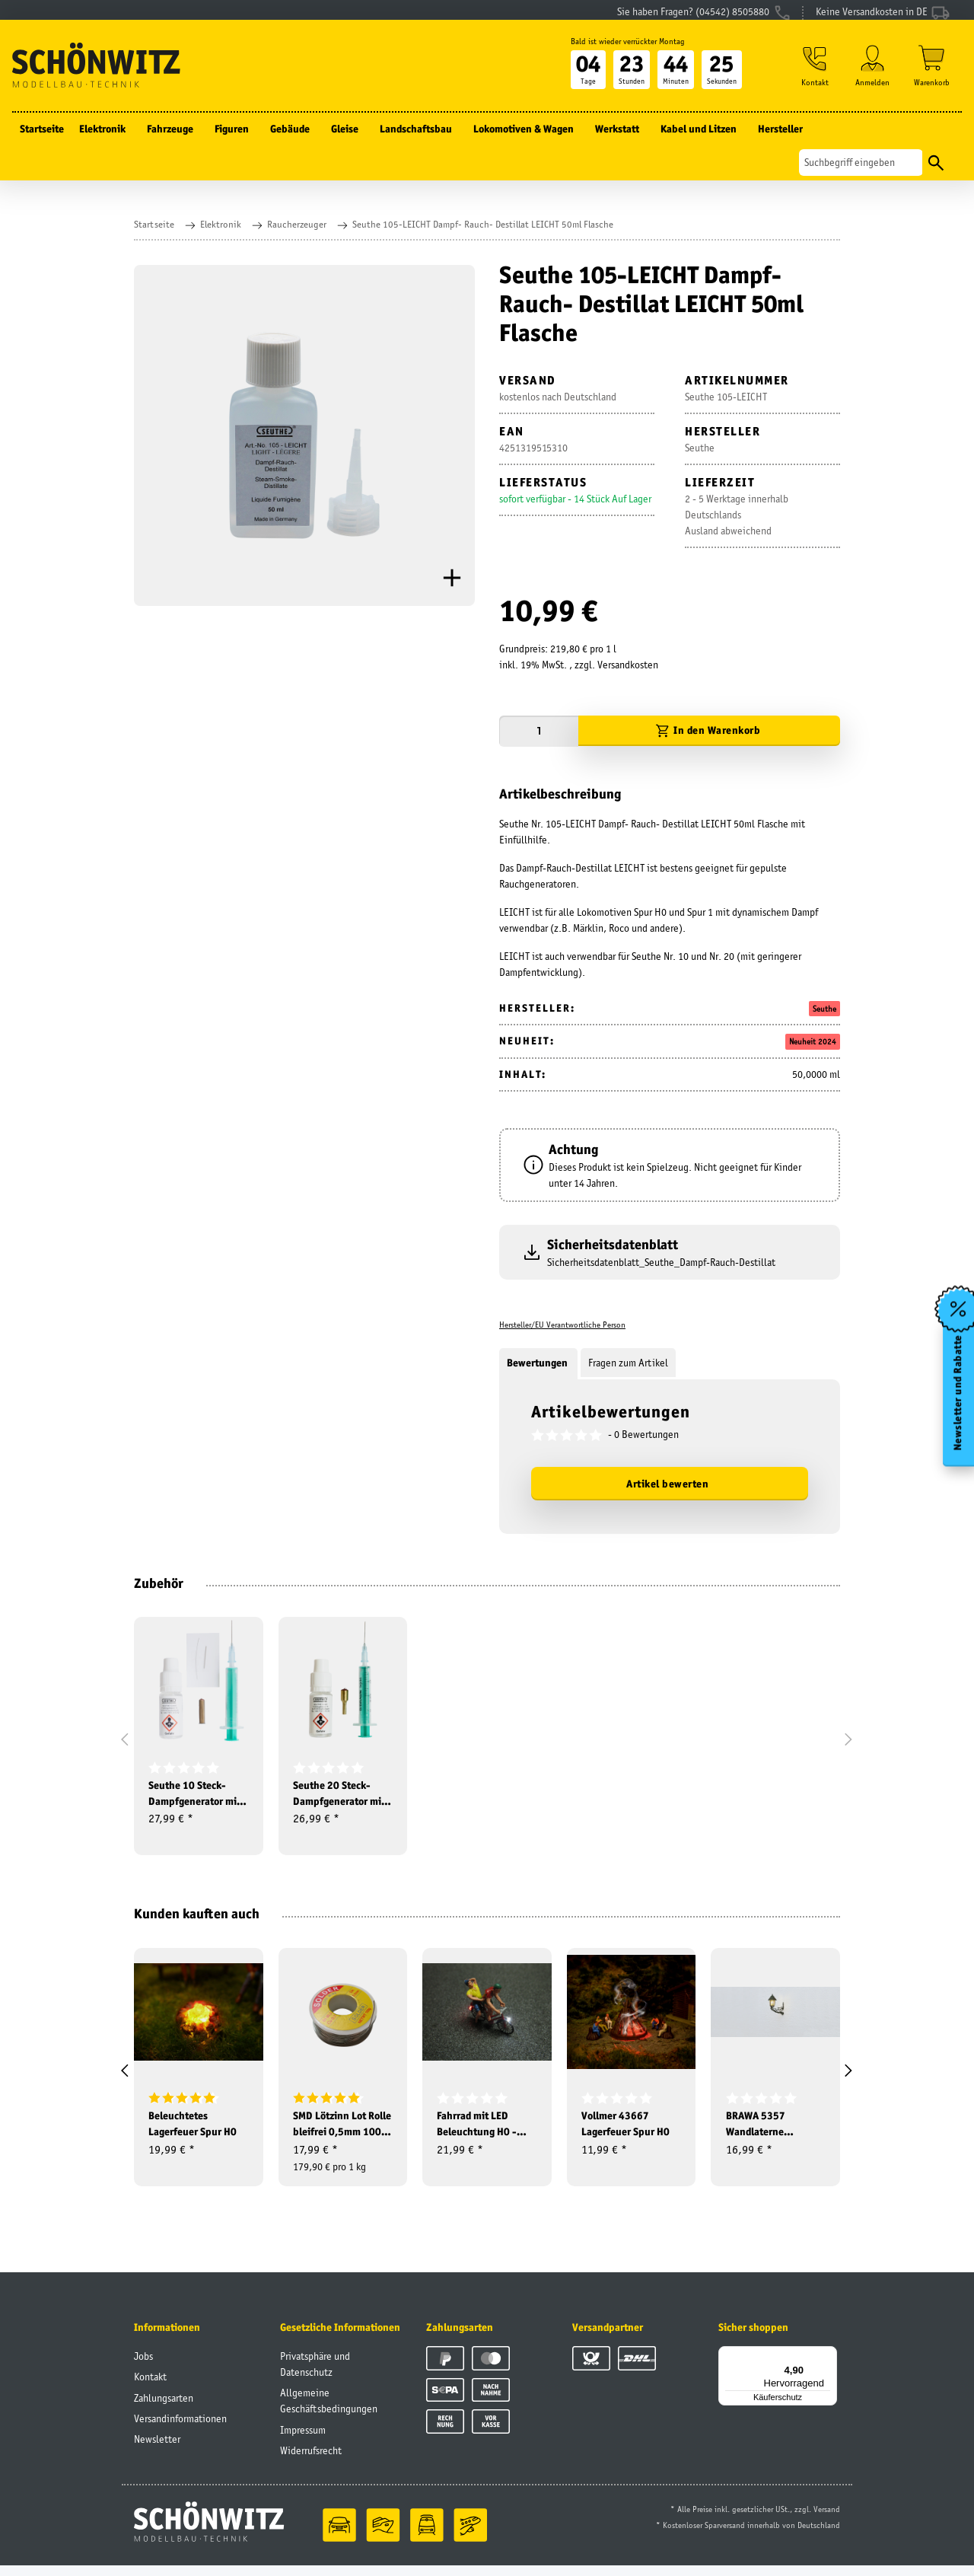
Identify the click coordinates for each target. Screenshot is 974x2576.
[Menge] (538, 731)
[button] (812, 77)
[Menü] (828, 2365)
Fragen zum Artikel (628, 1362)
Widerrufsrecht (311, 2461)
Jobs (143, 2367)
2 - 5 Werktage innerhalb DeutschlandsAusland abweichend (736, 514)
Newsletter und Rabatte (958, 1396)
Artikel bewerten (667, 1483)
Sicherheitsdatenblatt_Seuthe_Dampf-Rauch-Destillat (661, 1262)
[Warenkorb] (932, 77)
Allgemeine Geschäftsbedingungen (328, 2411)
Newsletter (157, 2449)
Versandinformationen (180, 2429)
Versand (826, 2519)
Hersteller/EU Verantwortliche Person (562, 1324)
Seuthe (824, 1008)
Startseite (42, 138)
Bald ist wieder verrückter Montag (623, 51)
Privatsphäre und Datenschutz (315, 2374)
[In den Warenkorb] (709, 731)
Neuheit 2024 (812, 1041)
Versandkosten (627, 664)
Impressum (303, 2440)
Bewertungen (538, 1362)
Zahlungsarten (163, 2408)
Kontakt (150, 2387)
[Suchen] (861, 172)
